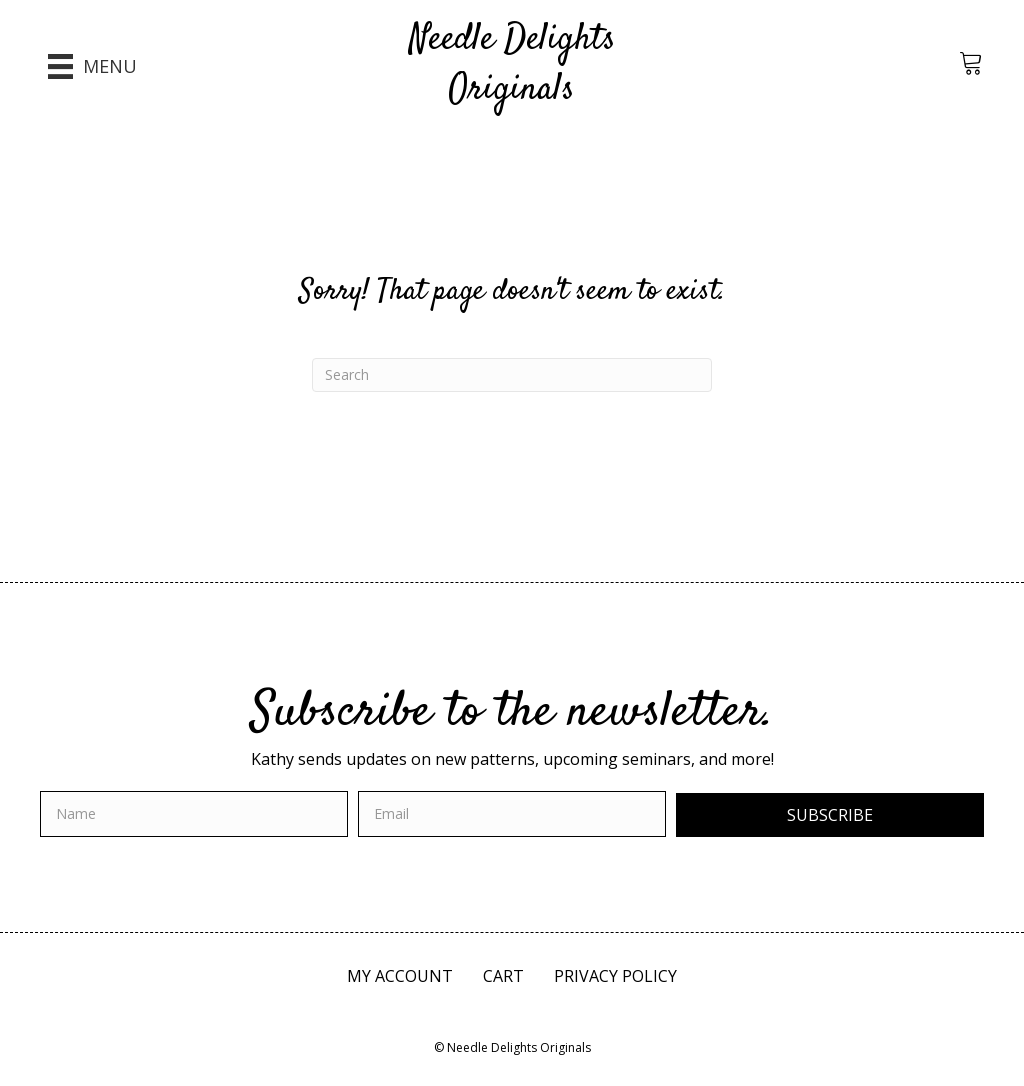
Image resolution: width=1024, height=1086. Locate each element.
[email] (512, 814)
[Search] (512, 375)
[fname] (194, 814)
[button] (830, 815)
